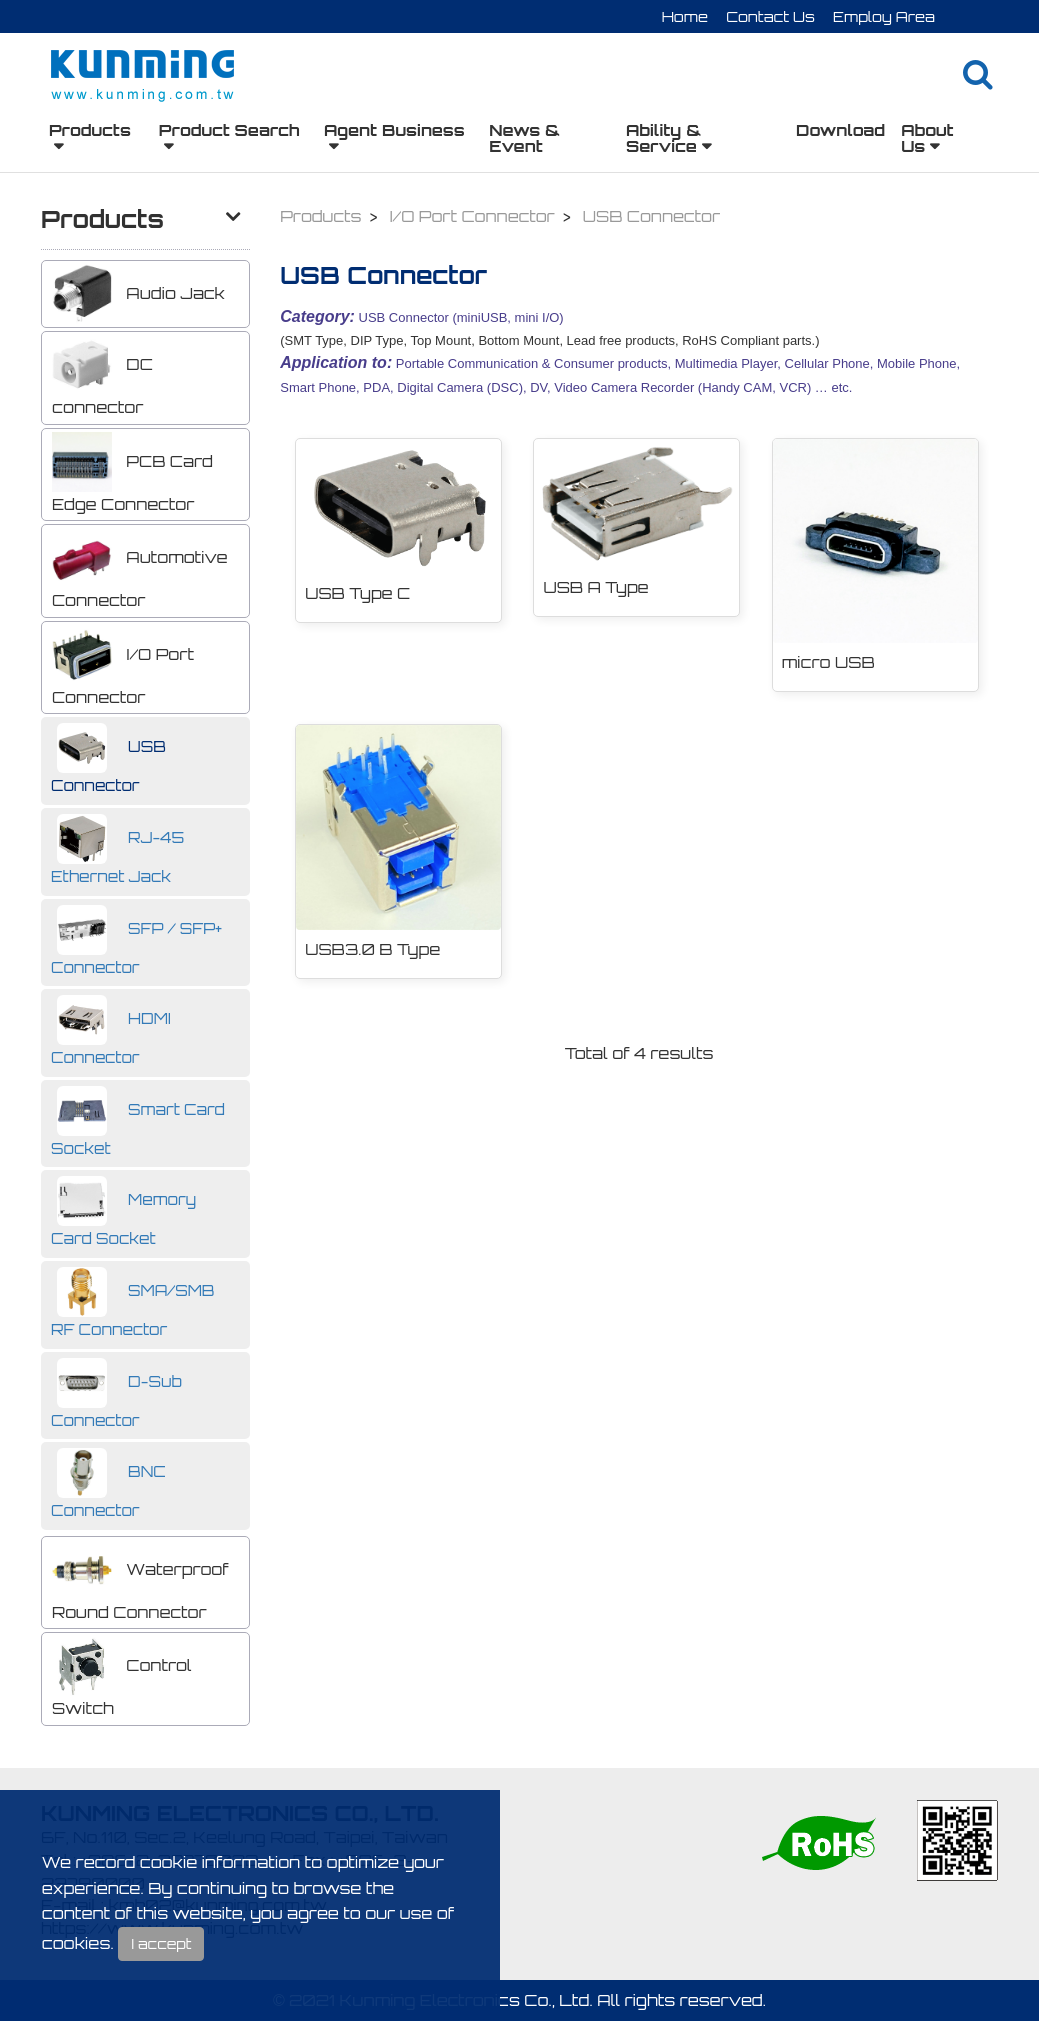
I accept (161, 1943)
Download (840, 130)
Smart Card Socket (138, 1122)
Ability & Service (663, 138)
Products (90, 130)
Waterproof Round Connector (140, 1581)
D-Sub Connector (116, 1394)
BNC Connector (108, 1484)
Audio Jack (138, 294)
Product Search (229, 130)
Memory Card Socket (123, 1212)
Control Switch (122, 1677)
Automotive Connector (140, 569)
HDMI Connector (111, 1031)
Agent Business (394, 130)
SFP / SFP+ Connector (136, 941)
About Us (927, 138)
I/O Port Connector (123, 666)
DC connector (102, 376)
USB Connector (108, 759)
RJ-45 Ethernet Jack (117, 850)
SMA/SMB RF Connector (133, 1303)
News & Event (524, 138)
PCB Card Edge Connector (132, 473)
